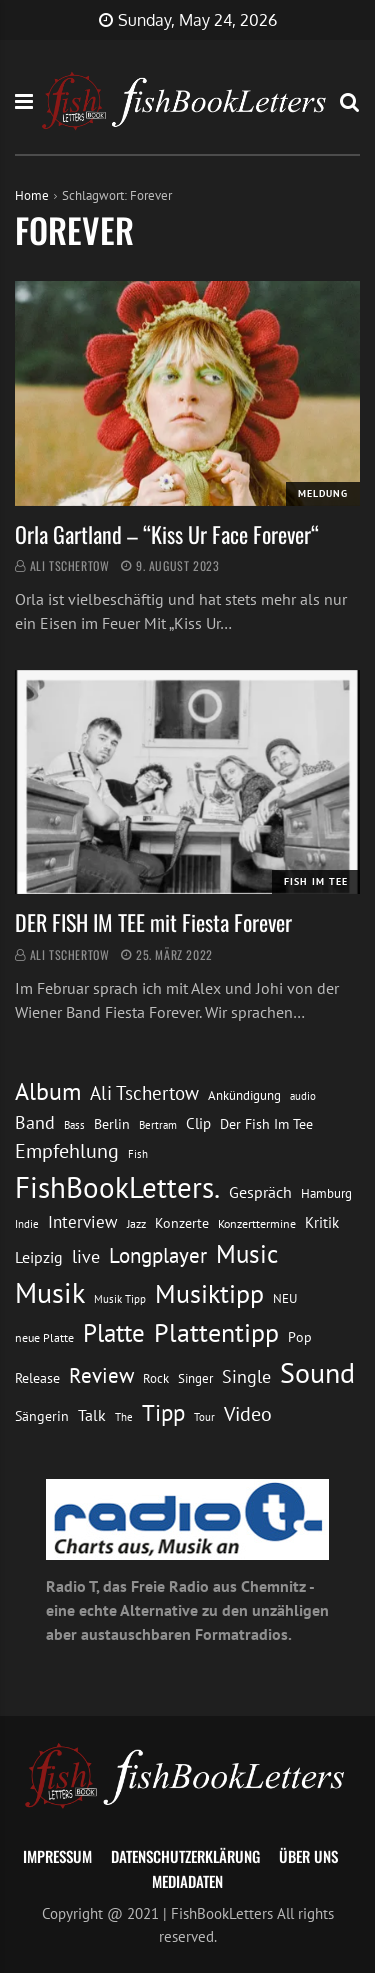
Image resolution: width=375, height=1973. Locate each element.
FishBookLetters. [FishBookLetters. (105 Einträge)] (117, 1187)
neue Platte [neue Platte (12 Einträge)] (44, 1337)
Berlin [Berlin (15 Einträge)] (112, 1124)
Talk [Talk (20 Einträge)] (92, 1415)
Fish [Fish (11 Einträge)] (138, 1153)
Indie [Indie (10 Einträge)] (27, 1224)
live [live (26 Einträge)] (86, 1256)
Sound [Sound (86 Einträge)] (317, 1373)
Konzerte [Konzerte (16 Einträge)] (182, 1223)
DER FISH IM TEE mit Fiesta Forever (153, 922)
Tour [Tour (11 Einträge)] (204, 1416)
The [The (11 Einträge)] (124, 1416)
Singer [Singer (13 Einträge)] (195, 1378)
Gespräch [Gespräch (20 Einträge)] (260, 1192)
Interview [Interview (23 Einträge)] (83, 1222)
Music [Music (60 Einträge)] (247, 1254)
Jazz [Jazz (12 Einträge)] (136, 1223)
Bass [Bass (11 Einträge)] (74, 1124)
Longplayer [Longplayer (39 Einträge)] (158, 1255)
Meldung (323, 493)
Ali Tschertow (70, 565)
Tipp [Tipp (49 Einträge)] (163, 1412)
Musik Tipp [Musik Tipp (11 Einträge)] (120, 1298)
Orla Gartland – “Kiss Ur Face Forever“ (167, 534)
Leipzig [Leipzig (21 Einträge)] (39, 1257)
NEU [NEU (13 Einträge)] (285, 1298)
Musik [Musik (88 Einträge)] (50, 1293)
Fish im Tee (316, 881)
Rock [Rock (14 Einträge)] (156, 1378)
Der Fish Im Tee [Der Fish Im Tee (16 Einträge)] (266, 1124)
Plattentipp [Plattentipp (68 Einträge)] (216, 1332)
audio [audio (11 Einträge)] (303, 1095)
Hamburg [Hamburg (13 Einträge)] (326, 1193)
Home (32, 195)
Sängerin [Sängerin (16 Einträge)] (42, 1416)
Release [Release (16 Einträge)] (37, 1378)
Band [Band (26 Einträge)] (35, 1122)
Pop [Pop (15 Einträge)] (300, 1337)
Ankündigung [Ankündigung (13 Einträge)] (244, 1095)
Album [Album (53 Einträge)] (48, 1091)
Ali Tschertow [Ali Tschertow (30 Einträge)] (144, 1093)
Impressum (57, 1856)
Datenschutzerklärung (185, 1856)
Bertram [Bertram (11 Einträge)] (158, 1124)
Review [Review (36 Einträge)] (101, 1375)
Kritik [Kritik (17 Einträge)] (322, 1222)
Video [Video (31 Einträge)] (248, 1413)
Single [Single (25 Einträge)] (246, 1376)
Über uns (308, 1856)
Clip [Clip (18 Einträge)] (198, 1123)
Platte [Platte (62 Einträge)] (114, 1333)
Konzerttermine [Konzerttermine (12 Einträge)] (257, 1223)
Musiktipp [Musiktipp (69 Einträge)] (209, 1293)
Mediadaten (187, 1881)
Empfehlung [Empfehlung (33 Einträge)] (67, 1150)
